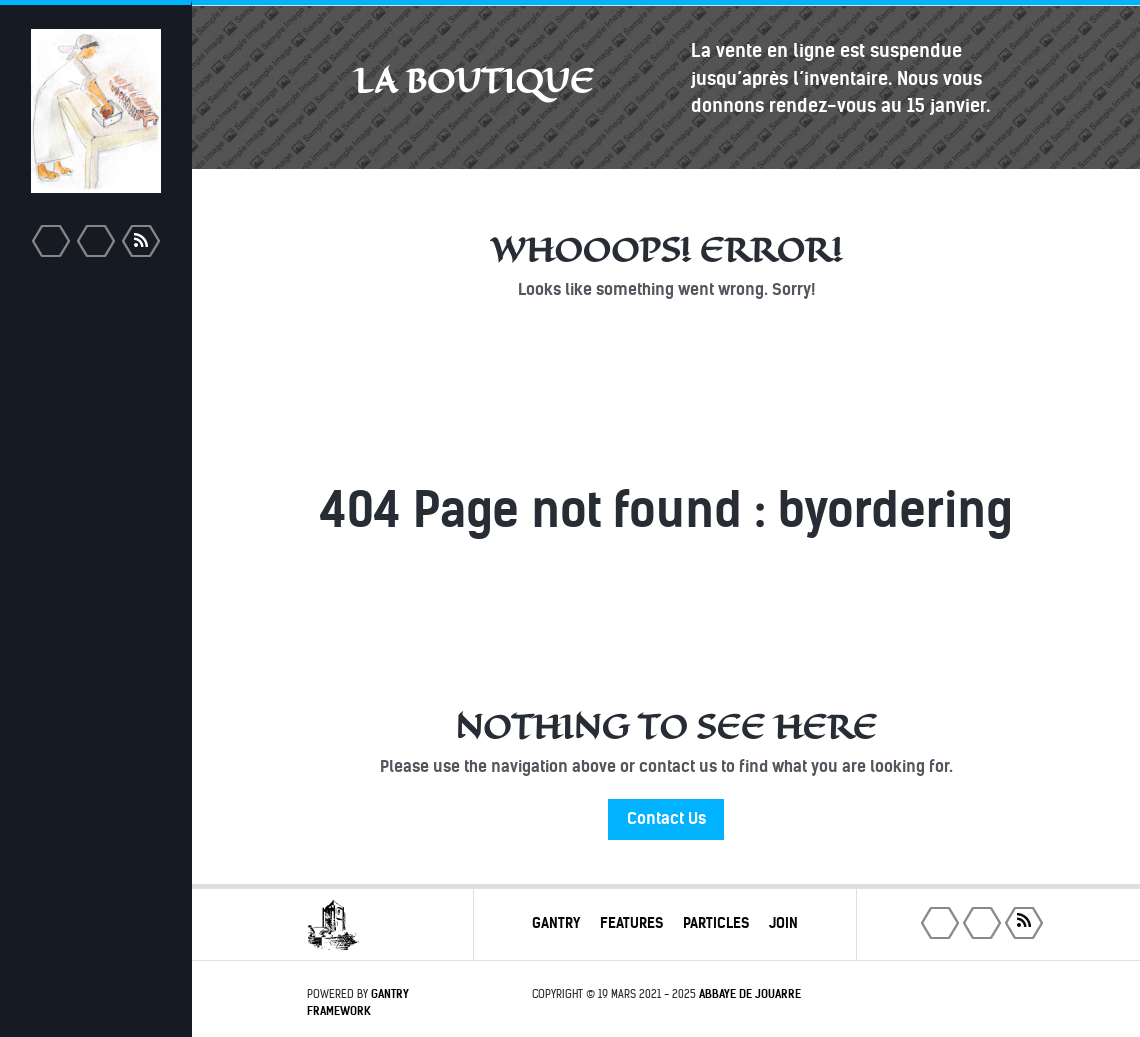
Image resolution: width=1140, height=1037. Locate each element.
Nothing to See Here (666, 727)
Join (783, 923)
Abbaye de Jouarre (750, 994)
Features (631, 923)
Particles (716, 923)
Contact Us (666, 818)
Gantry (556, 923)
